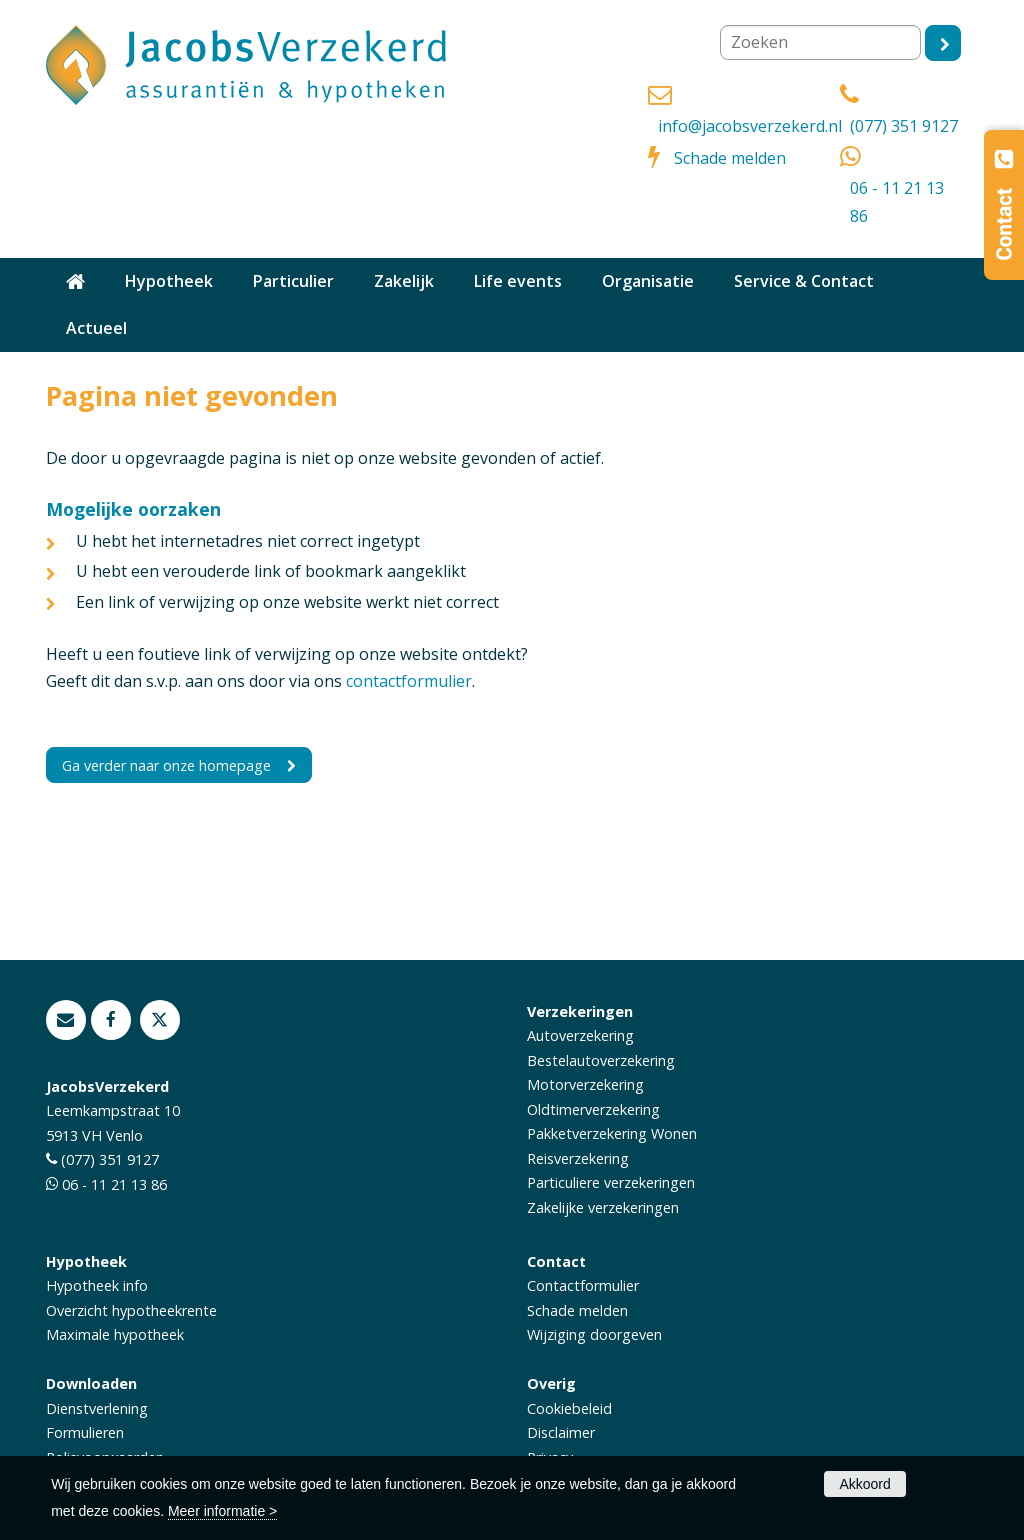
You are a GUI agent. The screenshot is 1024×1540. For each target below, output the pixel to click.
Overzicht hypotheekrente (131, 1310)
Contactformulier (583, 1285)
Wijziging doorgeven (594, 1334)
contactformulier (409, 681)
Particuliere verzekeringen (611, 1182)
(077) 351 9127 (904, 126)
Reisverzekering (578, 1158)
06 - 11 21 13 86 (897, 201)
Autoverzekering (580, 1035)
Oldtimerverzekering (593, 1109)
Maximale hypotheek (115, 1334)
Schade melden (730, 158)
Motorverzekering (585, 1084)
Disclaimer (561, 1432)
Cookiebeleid (569, 1408)
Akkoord (864, 1484)
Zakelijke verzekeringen (603, 1207)
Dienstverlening (97, 1408)
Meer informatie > (222, 1511)
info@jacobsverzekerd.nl (750, 126)
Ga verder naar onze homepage (166, 765)
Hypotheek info (97, 1285)
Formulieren (85, 1432)
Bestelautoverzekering (601, 1060)
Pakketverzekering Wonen (612, 1133)
